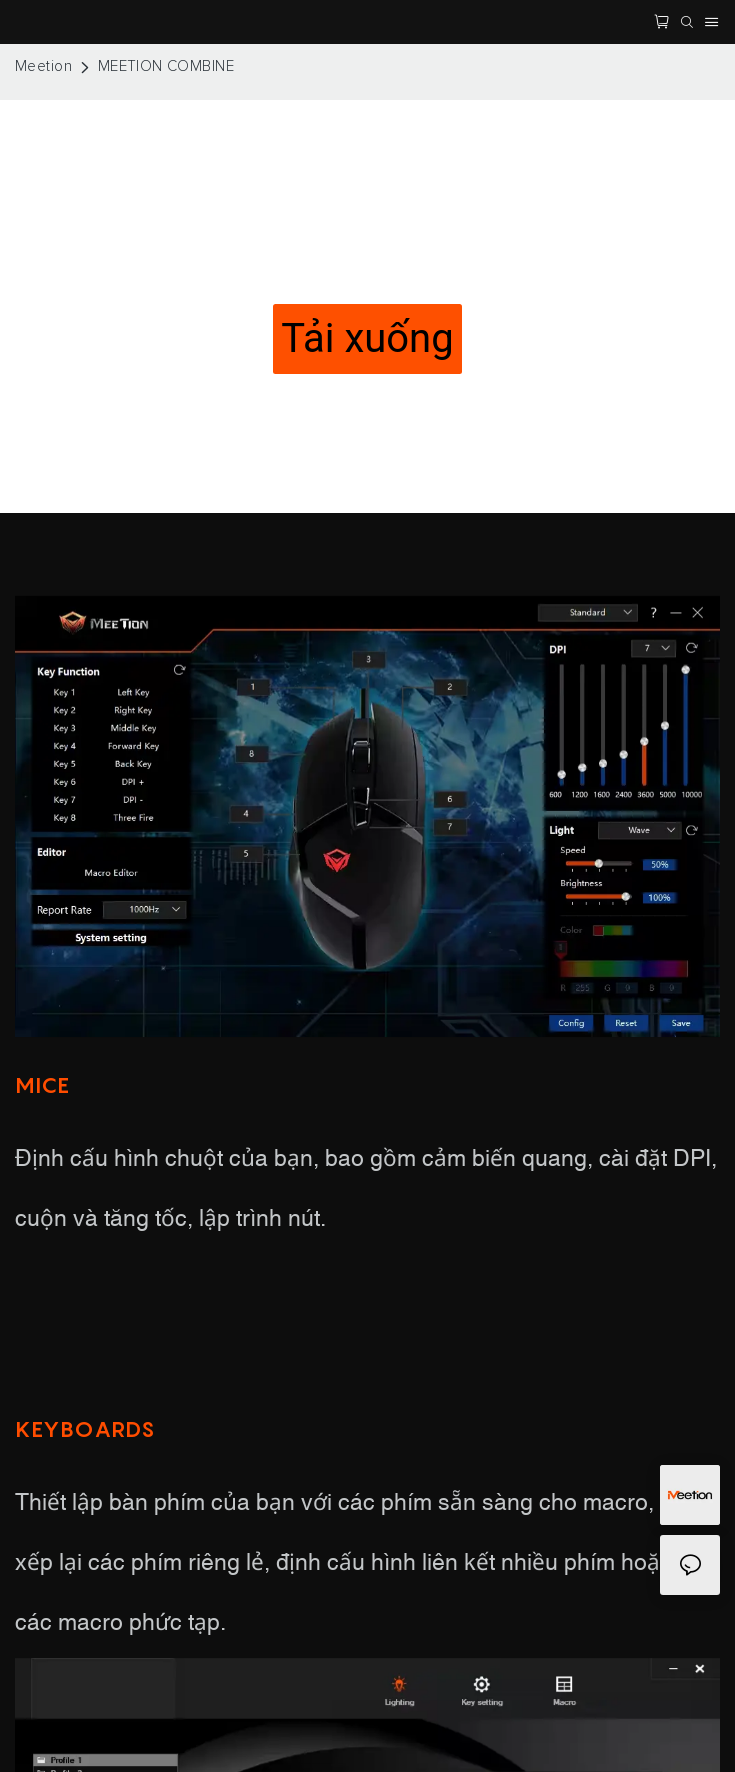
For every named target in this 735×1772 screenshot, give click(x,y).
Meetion (43, 66)
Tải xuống (367, 338)
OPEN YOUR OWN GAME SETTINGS (367, 268)
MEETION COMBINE (166, 66)
